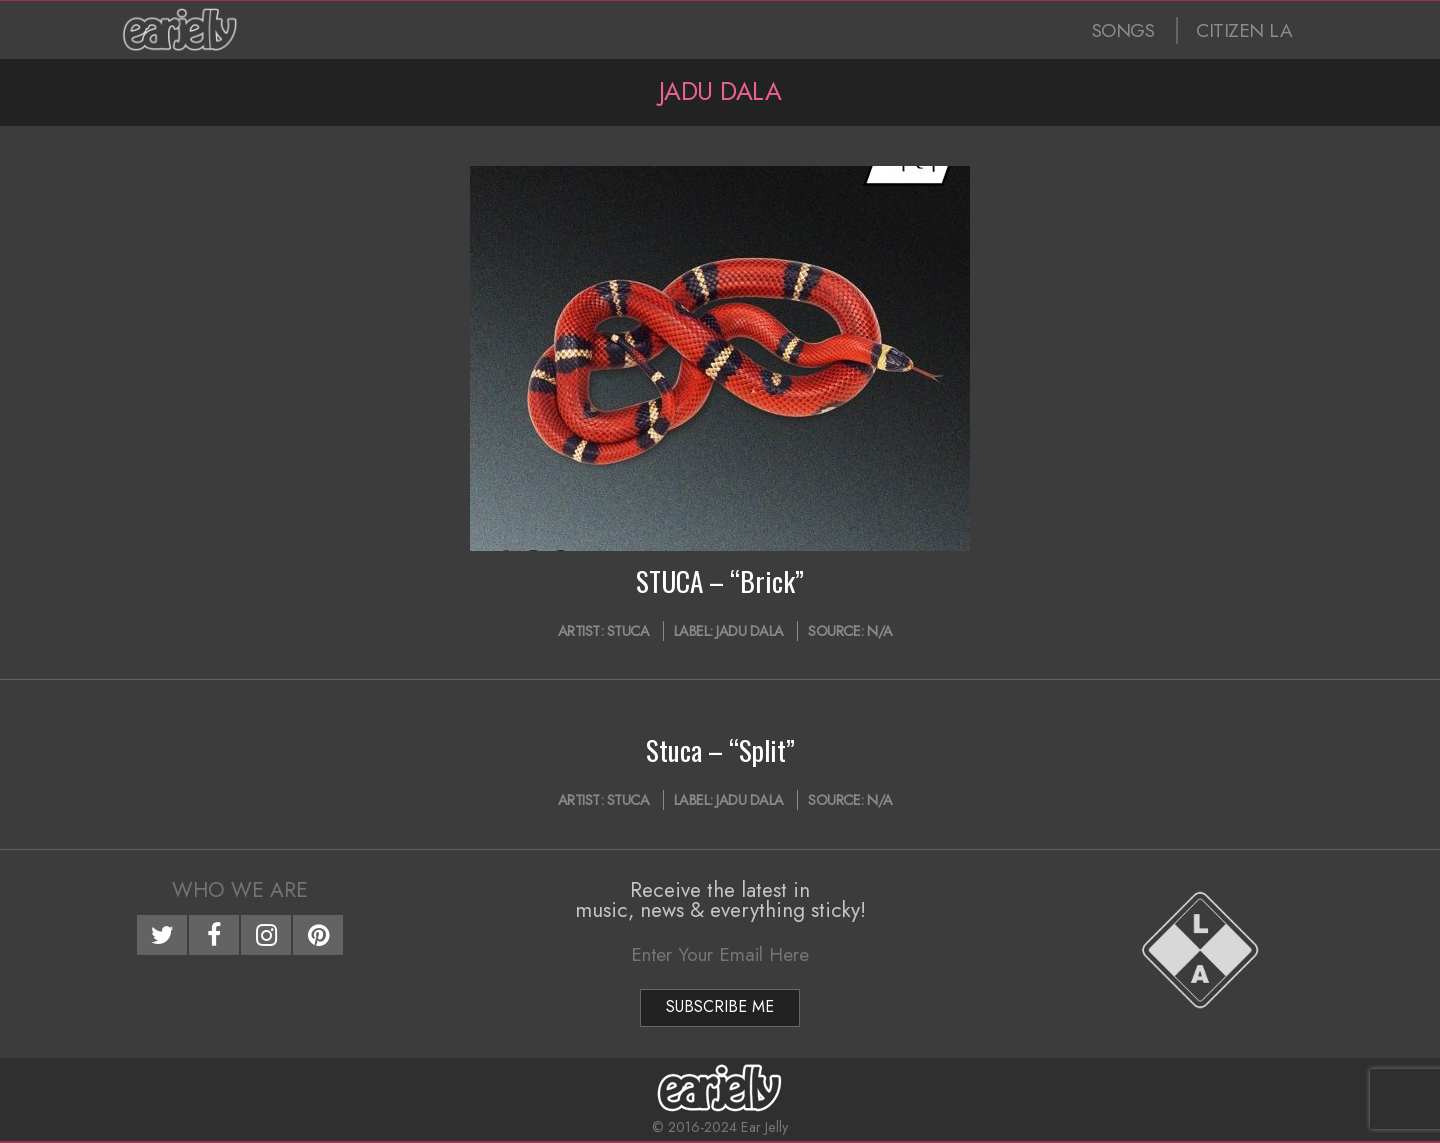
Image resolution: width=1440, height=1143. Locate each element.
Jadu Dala (750, 631)
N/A (880, 631)
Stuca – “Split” (720, 750)
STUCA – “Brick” (720, 581)
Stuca (628, 631)
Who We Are (240, 890)
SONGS (1123, 30)
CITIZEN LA (1244, 30)
